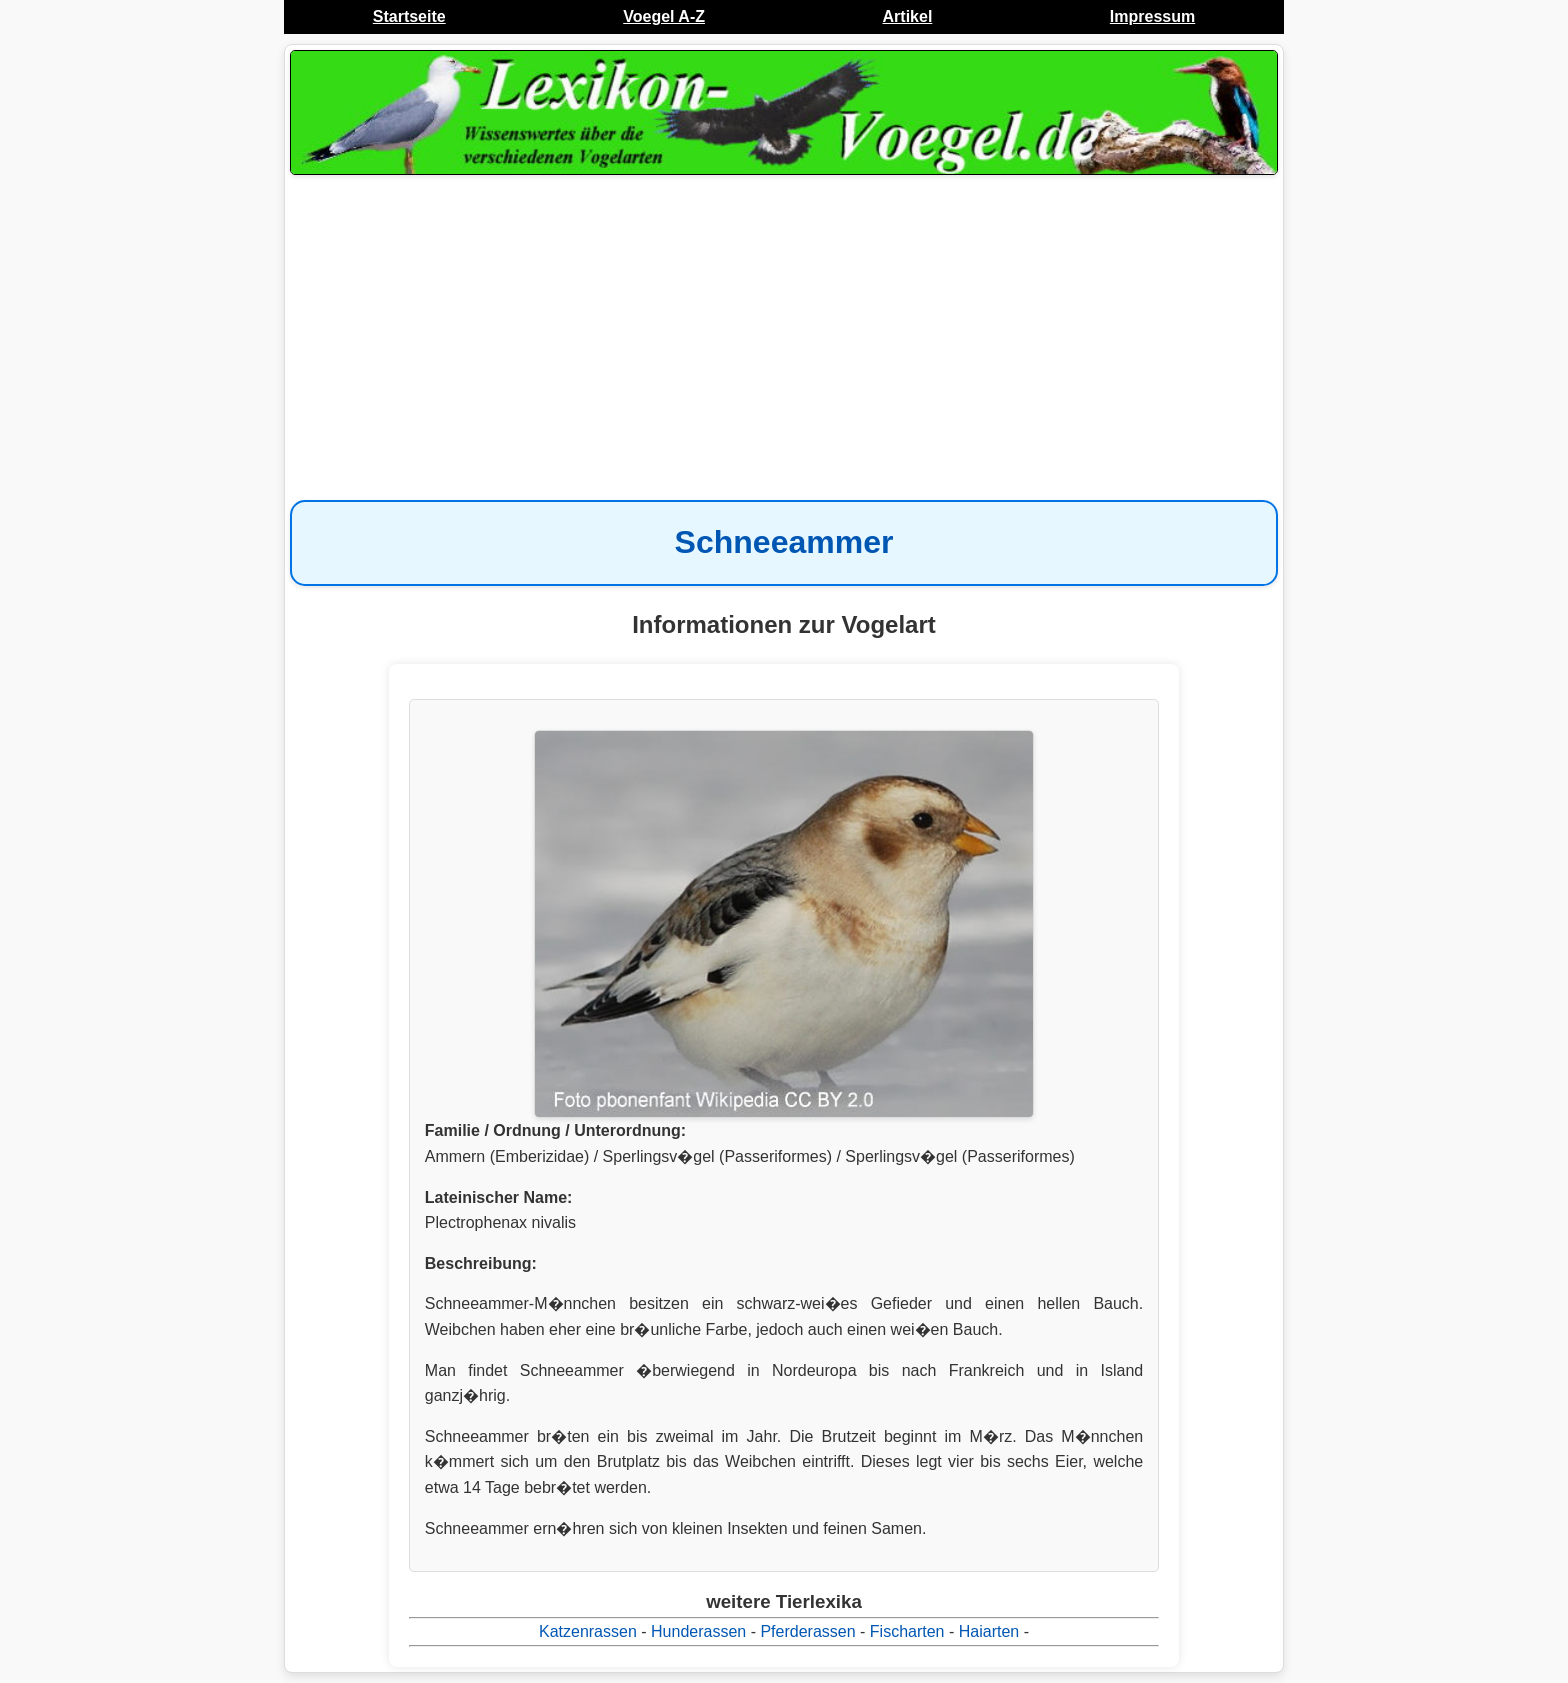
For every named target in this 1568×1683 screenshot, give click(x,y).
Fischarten (907, 1631)
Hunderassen (698, 1631)
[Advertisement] (784, 340)
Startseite (409, 16)
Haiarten (989, 1631)
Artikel (908, 16)
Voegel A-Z (664, 16)
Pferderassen (807, 1631)
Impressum (1152, 16)
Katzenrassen (588, 1631)
